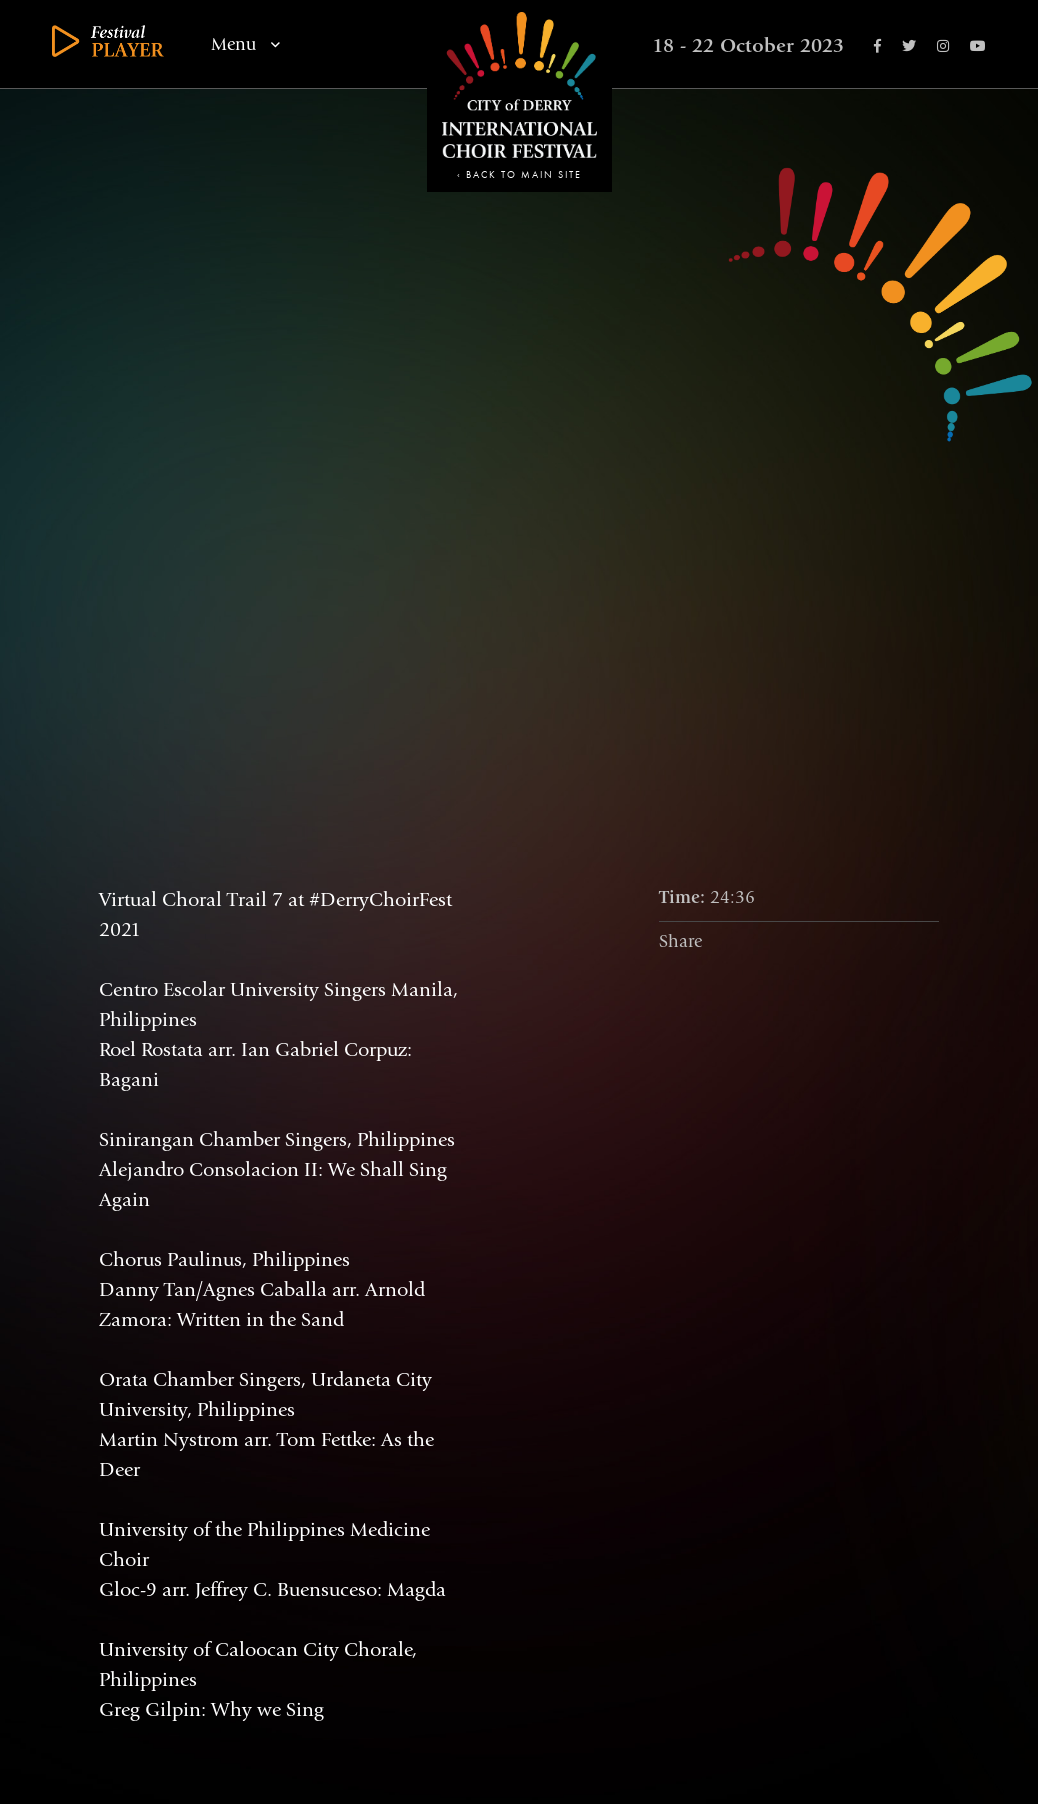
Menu (245, 45)
